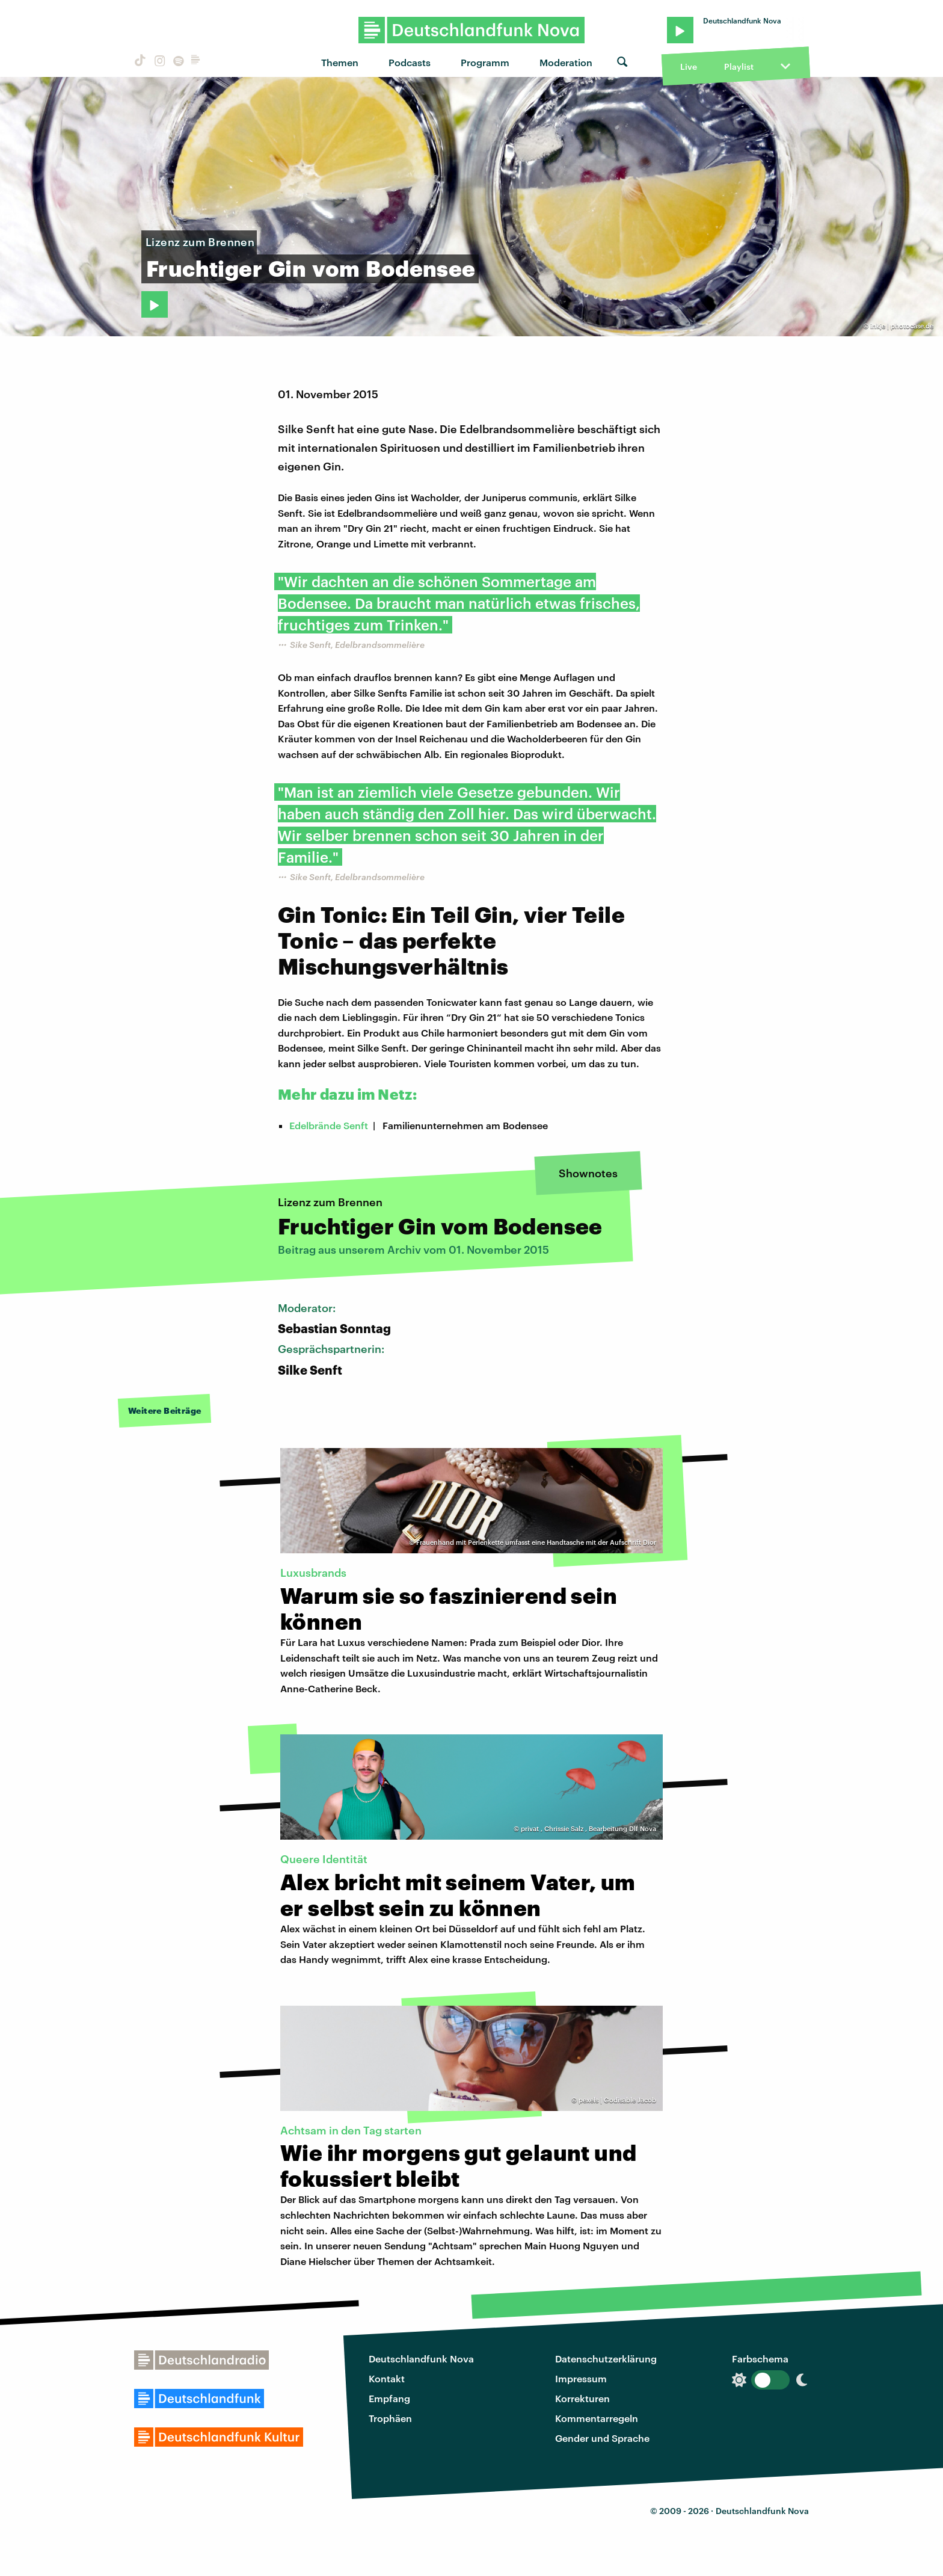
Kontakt (387, 2378)
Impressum (581, 2378)
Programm (485, 62)
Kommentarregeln (596, 2418)
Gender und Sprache (602, 2438)
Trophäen (390, 2418)
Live (688, 66)
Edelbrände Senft (328, 1125)
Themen (339, 62)
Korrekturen (582, 2398)
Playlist (739, 66)
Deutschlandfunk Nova (421, 2358)
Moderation (565, 62)
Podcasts (410, 62)
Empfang (389, 2398)
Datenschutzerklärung (606, 2358)
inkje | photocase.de (901, 326)
